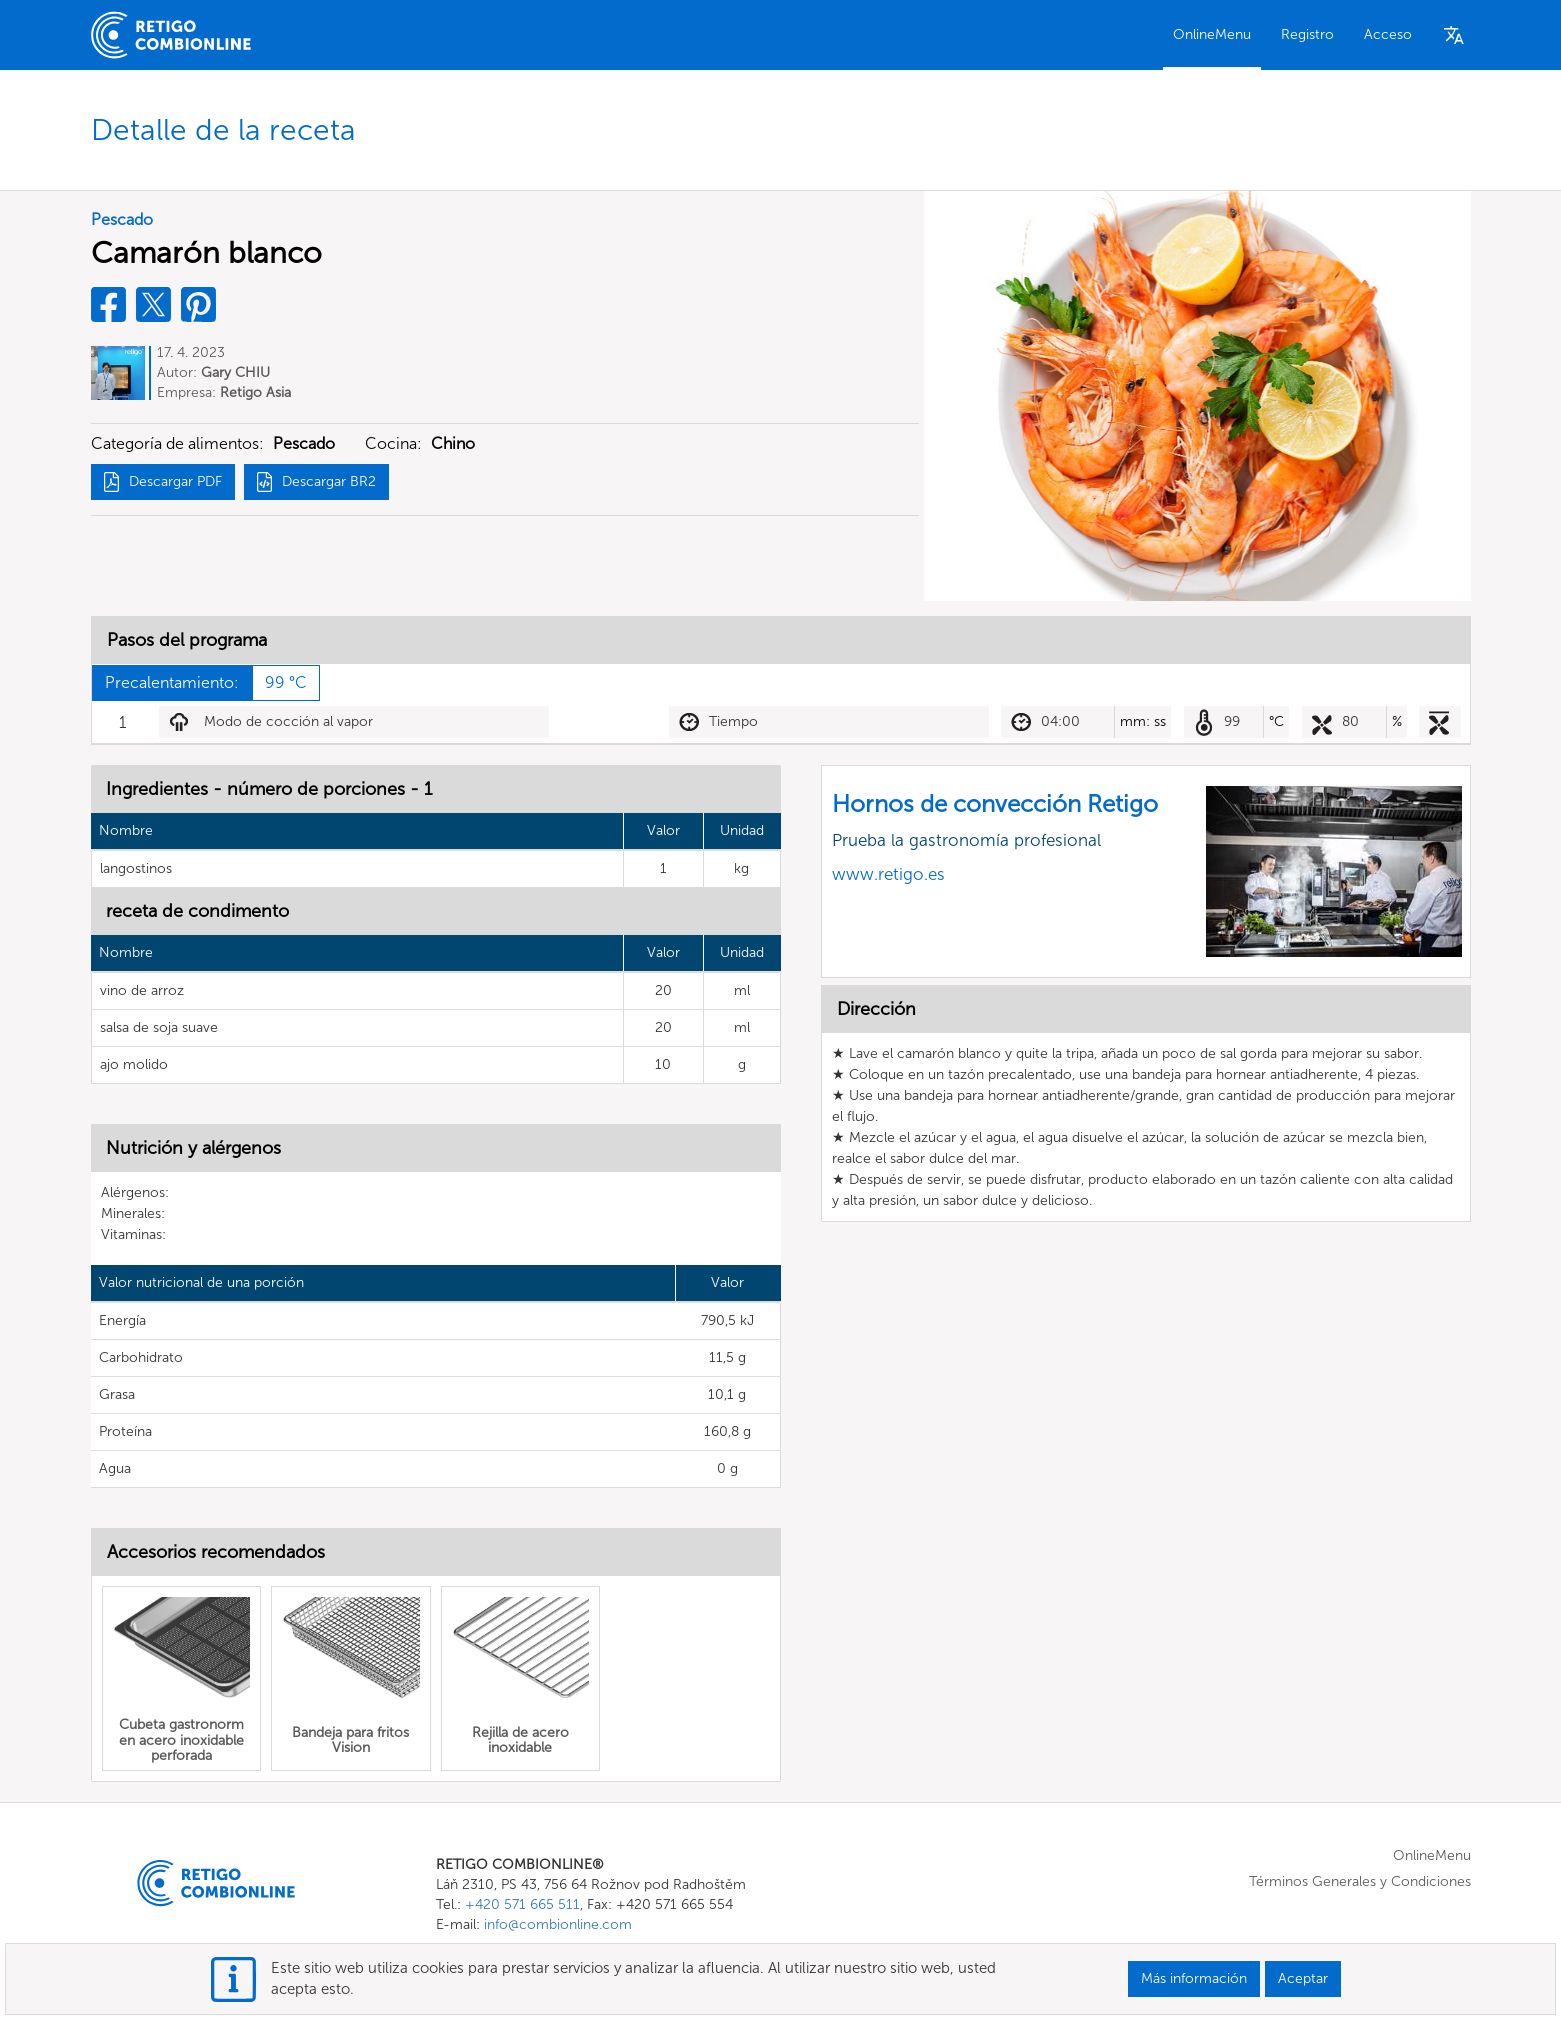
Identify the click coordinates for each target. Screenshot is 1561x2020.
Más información (1194, 1978)
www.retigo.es (888, 874)
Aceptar (1303, 1978)
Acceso (1388, 34)
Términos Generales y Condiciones (1360, 1881)
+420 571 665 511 (522, 1904)
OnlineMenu (1212, 34)
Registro (1307, 34)
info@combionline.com (558, 1924)
